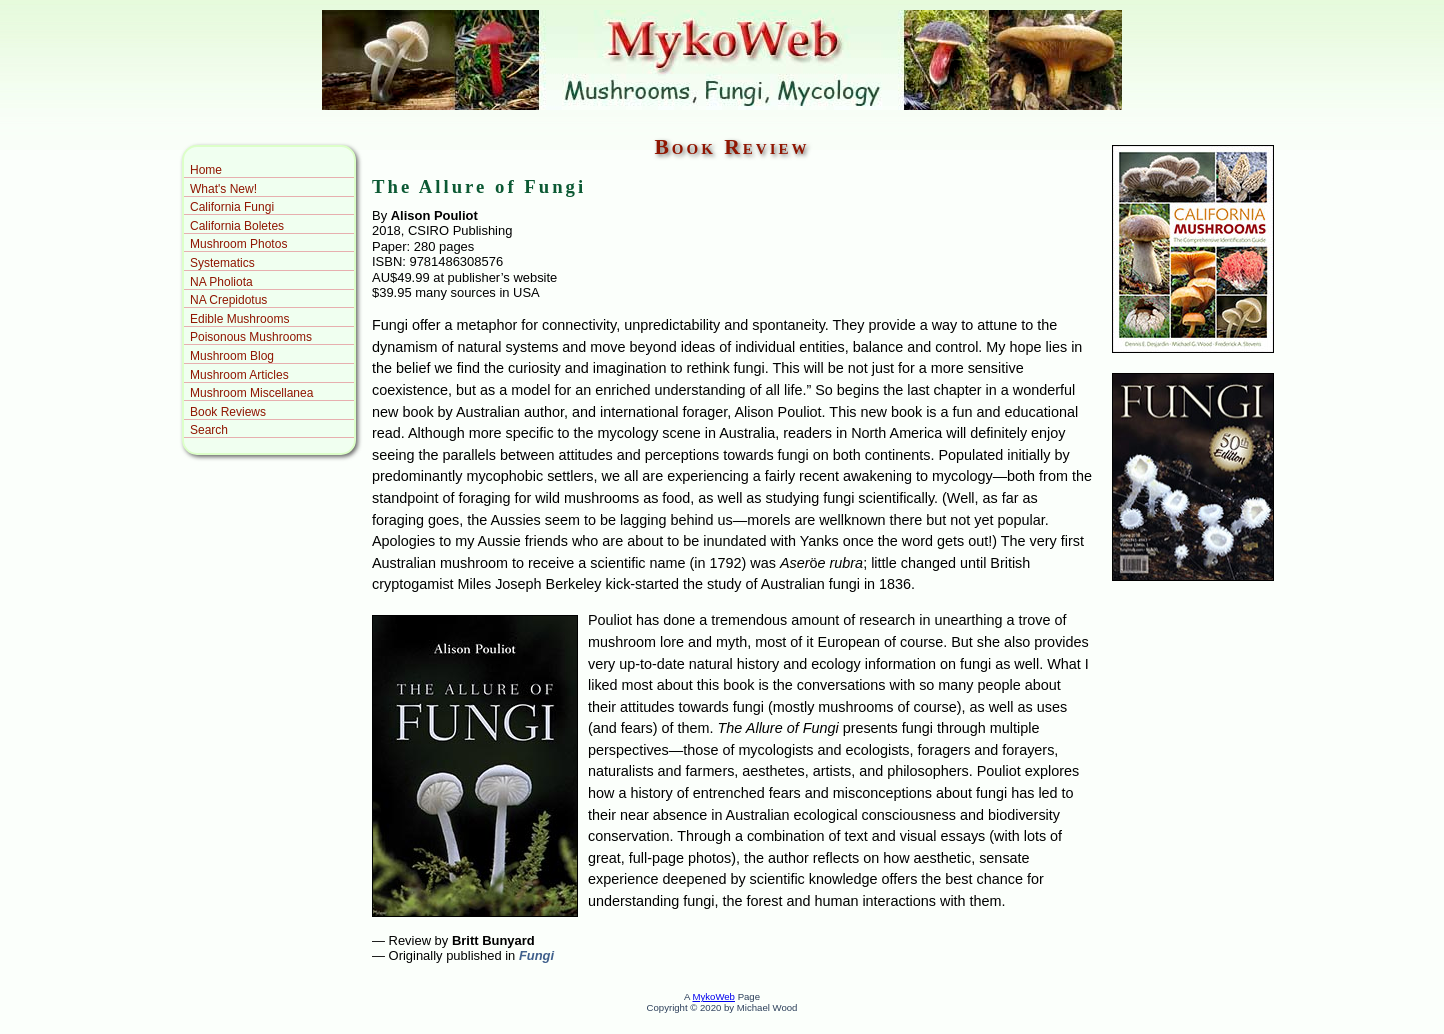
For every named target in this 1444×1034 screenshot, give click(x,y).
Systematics (222, 263)
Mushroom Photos (238, 244)
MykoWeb (713, 996)
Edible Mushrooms (239, 319)
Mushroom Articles (239, 375)
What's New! (223, 189)
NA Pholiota (221, 282)
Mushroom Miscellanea (251, 393)
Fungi (534, 955)
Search (209, 430)
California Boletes (237, 226)
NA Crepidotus (228, 300)
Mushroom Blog (232, 356)
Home (206, 170)
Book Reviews (228, 412)
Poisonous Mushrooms (251, 337)
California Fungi (232, 207)
